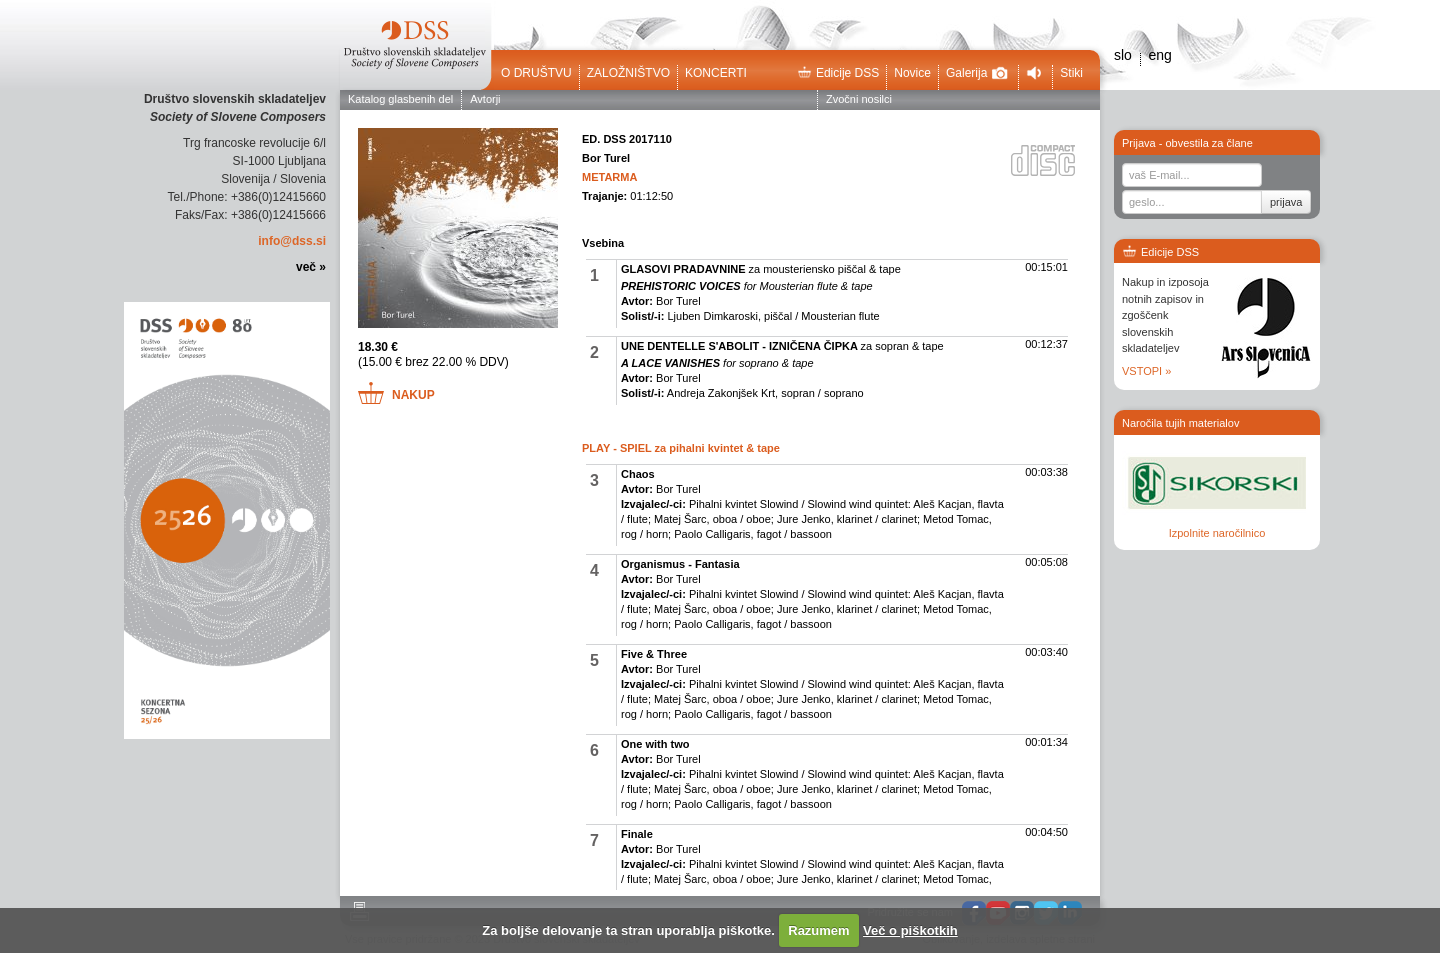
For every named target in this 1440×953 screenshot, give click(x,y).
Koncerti (716, 73)
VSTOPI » (1146, 371)
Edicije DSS (838, 73)
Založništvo (628, 73)
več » (311, 267)
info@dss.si (292, 241)
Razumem (818, 930)
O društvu (536, 73)
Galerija (977, 73)
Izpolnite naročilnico (1217, 533)
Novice (912, 73)
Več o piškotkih (910, 930)
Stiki (1071, 73)
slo (1123, 55)
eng (1159, 55)
